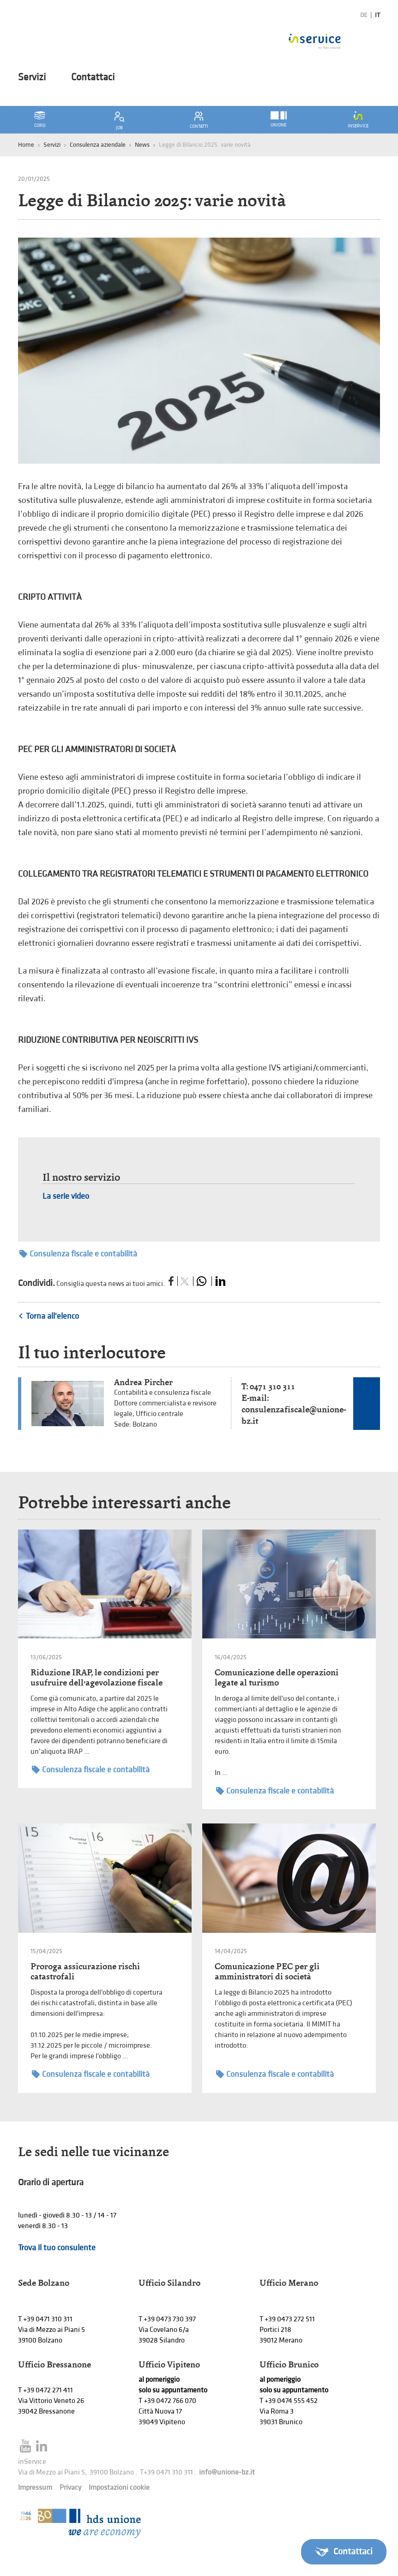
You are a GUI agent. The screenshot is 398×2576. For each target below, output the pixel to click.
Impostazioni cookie (119, 2487)
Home (26, 145)
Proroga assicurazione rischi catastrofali (85, 1971)
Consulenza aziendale (98, 145)
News (142, 145)
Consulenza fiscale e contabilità (78, 1254)
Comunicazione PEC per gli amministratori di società (267, 1971)
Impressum (35, 2487)
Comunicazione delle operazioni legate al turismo (276, 1677)
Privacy (70, 2487)
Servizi (32, 77)
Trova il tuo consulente (57, 2248)
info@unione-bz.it (227, 2472)
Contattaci (93, 77)
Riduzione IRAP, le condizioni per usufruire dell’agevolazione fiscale (96, 1677)
